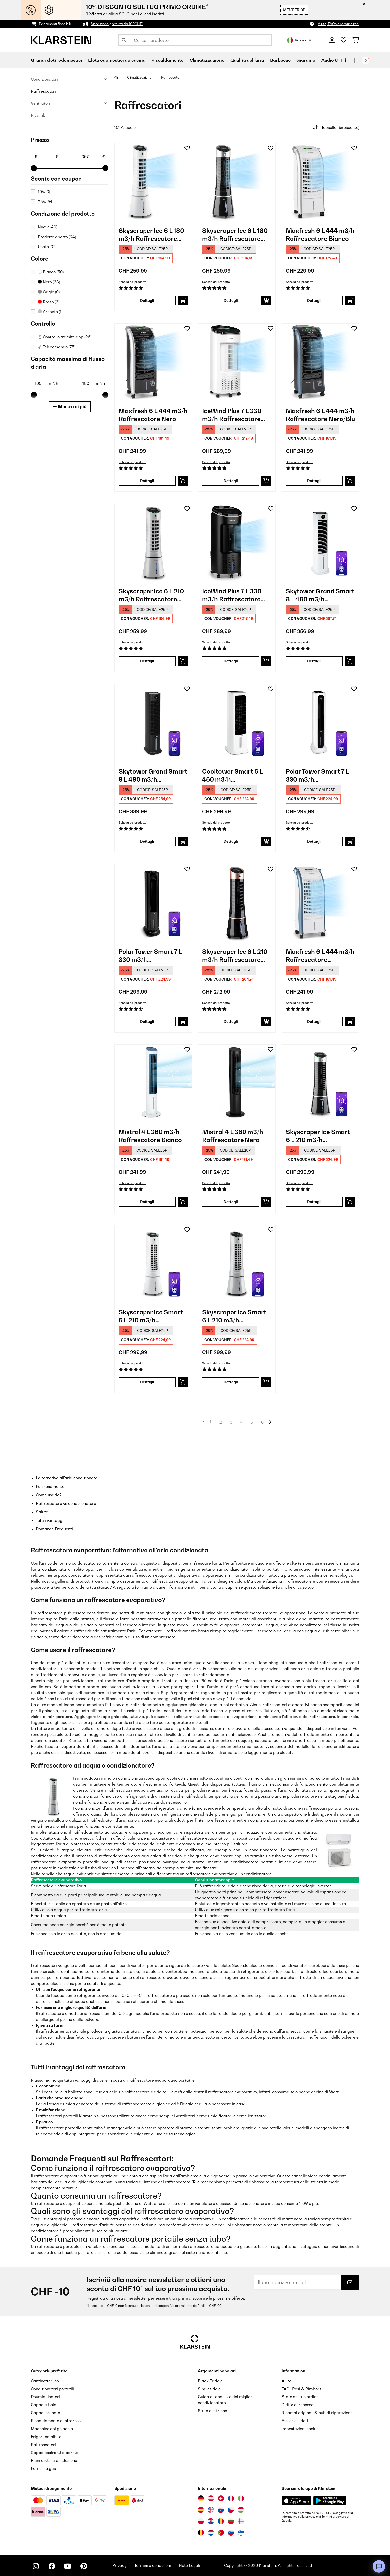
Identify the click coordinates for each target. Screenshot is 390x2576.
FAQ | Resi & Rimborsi (302, 2388)
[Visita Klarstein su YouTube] (68, 2566)
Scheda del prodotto (132, 282)
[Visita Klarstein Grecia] (241, 2532)
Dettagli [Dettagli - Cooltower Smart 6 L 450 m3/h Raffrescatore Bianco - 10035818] (231, 841)
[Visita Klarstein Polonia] (201, 2521)
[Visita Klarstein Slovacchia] (221, 2510)
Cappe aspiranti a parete (54, 2452)
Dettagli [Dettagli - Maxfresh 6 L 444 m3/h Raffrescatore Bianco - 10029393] (314, 300)
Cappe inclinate (45, 2412)
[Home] (120, 77)
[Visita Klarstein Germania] (201, 2498)
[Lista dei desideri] (343, 40)
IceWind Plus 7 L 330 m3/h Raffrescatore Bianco (231, 415)
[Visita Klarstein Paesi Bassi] (211, 2533)
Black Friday (210, 2380)
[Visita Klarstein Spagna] (201, 2510)
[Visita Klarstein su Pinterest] (84, 2566)
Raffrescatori (43, 91)
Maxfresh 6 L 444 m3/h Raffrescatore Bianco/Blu (320, 956)
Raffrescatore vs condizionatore (66, 1503)
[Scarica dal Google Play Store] (329, 2500)
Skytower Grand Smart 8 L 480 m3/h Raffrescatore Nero (153, 775)
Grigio (49, 292)
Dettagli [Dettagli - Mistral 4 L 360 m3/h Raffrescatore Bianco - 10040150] (147, 1202)
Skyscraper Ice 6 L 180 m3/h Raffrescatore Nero (235, 235)
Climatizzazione (139, 77)
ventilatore (136, 1569)
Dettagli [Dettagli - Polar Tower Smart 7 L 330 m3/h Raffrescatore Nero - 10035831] (147, 1021)
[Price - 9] (46, 156)
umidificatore (346, 1746)
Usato (47, 247)
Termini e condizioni (152, 2565)
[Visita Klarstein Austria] (211, 2498)
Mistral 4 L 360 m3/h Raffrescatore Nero (232, 1136)
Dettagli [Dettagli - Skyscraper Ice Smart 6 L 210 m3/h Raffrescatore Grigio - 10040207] (231, 1382)
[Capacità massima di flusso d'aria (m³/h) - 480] (93, 383)
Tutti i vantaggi (49, 1520)
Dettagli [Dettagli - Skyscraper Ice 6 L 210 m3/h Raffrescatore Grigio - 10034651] (147, 661)
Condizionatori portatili (52, 2388)
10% (44, 191)
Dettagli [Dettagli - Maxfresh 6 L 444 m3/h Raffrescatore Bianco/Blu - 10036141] (314, 1021)
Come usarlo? (49, 1494)
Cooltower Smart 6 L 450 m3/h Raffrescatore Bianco (233, 775)
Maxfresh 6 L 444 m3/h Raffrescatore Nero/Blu (320, 415)
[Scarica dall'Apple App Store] (296, 2500)
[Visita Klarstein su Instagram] (36, 2566)
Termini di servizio (334, 2516)
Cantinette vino (45, 2380)
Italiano (299, 40)
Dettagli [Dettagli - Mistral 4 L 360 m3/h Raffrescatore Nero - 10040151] (231, 1202)
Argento (50, 311)
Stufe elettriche (212, 2410)
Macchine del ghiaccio (52, 2428)
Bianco (51, 272)
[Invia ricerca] (124, 40)
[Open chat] (379, 2566)
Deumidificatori (45, 2396)
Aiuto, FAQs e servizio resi (338, 24)
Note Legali (189, 2565)
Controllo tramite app (64, 337)
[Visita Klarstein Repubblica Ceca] (231, 2510)
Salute (42, 1511)
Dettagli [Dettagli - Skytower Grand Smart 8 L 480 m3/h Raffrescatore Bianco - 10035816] (314, 661)
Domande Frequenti (54, 1528)
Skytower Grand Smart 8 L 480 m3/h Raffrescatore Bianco (320, 595)
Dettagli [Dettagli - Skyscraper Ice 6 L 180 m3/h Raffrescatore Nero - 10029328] (231, 300)
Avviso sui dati (295, 2420)
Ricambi (39, 115)
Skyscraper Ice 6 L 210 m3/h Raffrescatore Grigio (151, 595)
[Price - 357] (93, 156)
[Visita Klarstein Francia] (231, 2498)
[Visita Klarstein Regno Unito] (211, 2510)
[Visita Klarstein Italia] (241, 2498)
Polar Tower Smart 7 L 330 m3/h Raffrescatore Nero (150, 956)
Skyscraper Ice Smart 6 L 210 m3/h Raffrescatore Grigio (234, 1316)
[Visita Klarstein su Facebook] (52, 2566)
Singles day (209, 2388)
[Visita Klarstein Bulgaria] (231, 2521)
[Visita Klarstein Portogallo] (221, 2533)
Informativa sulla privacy (298, 2516)
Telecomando (56, 347)
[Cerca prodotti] (195, 40)
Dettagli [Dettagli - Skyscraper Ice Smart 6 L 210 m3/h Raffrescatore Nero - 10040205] (314, 1202)
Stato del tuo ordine (300, 2396)
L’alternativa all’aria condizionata (67, 1477)
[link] (153, 182)
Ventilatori (40, 103)
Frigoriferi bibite (46, 2436)
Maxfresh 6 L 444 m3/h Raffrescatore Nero (153, 415)
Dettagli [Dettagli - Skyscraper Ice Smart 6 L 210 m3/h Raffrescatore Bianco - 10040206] (147, 1382)
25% (45, 201)
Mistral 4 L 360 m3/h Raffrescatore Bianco (150, 1136)
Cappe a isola (43, 2404)
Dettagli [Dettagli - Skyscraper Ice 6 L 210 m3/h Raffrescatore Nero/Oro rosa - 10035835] (231, 1021)
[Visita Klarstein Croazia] (211, 2521)
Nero (49, 282)
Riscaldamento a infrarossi (56, 2420)
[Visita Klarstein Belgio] (201, 2533)
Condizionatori (44, 79)
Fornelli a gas (43, 2468)
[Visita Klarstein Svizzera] (221, 2498)
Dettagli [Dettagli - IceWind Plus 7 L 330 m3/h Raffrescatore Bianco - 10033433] (231, 481)
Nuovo (47, 227)
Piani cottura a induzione (54, 2460)
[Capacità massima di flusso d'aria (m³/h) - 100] (46, 383)
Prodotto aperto (57, 237)
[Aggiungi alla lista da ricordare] (187, 148)
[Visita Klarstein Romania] (221, 2521)
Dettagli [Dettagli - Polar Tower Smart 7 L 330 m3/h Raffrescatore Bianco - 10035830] (314, 841)
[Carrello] (355, 40)
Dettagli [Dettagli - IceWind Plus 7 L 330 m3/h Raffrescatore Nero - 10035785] (231, 661)
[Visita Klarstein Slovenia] (231, 2533)
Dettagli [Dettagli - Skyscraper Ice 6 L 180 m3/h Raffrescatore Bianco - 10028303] (147, 300)
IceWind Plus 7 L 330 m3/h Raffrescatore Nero (231, 595)
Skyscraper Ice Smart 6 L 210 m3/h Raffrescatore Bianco (151, 1316)
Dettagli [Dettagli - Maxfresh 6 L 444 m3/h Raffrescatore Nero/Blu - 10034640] (314, 481)
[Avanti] (365, 60)
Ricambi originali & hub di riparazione (317, 2412)
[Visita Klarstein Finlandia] (241, 2521)
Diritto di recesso (297, 2404)
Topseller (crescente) (335, 127)
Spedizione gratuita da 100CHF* (117, 24)
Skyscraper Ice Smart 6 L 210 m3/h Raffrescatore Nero (318, 1136)
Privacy (119, 2565)
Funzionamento (50, 1486)
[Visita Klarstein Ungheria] (241, 2510)
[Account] (332, 40)
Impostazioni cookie (300, 2428)
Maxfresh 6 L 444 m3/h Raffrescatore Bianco (320, 234)
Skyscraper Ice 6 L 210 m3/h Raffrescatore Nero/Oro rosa (234, 956)
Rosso (48, 302)
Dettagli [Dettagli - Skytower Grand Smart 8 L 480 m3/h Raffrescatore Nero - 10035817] (147, 841)
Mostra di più (69, 406)
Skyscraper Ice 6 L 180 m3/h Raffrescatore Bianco (151, 235)
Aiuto (286, 2380)
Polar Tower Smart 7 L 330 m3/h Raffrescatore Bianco (317, 775)
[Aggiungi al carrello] (183, 300)
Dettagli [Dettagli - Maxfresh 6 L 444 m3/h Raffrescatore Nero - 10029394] (147, 481)
